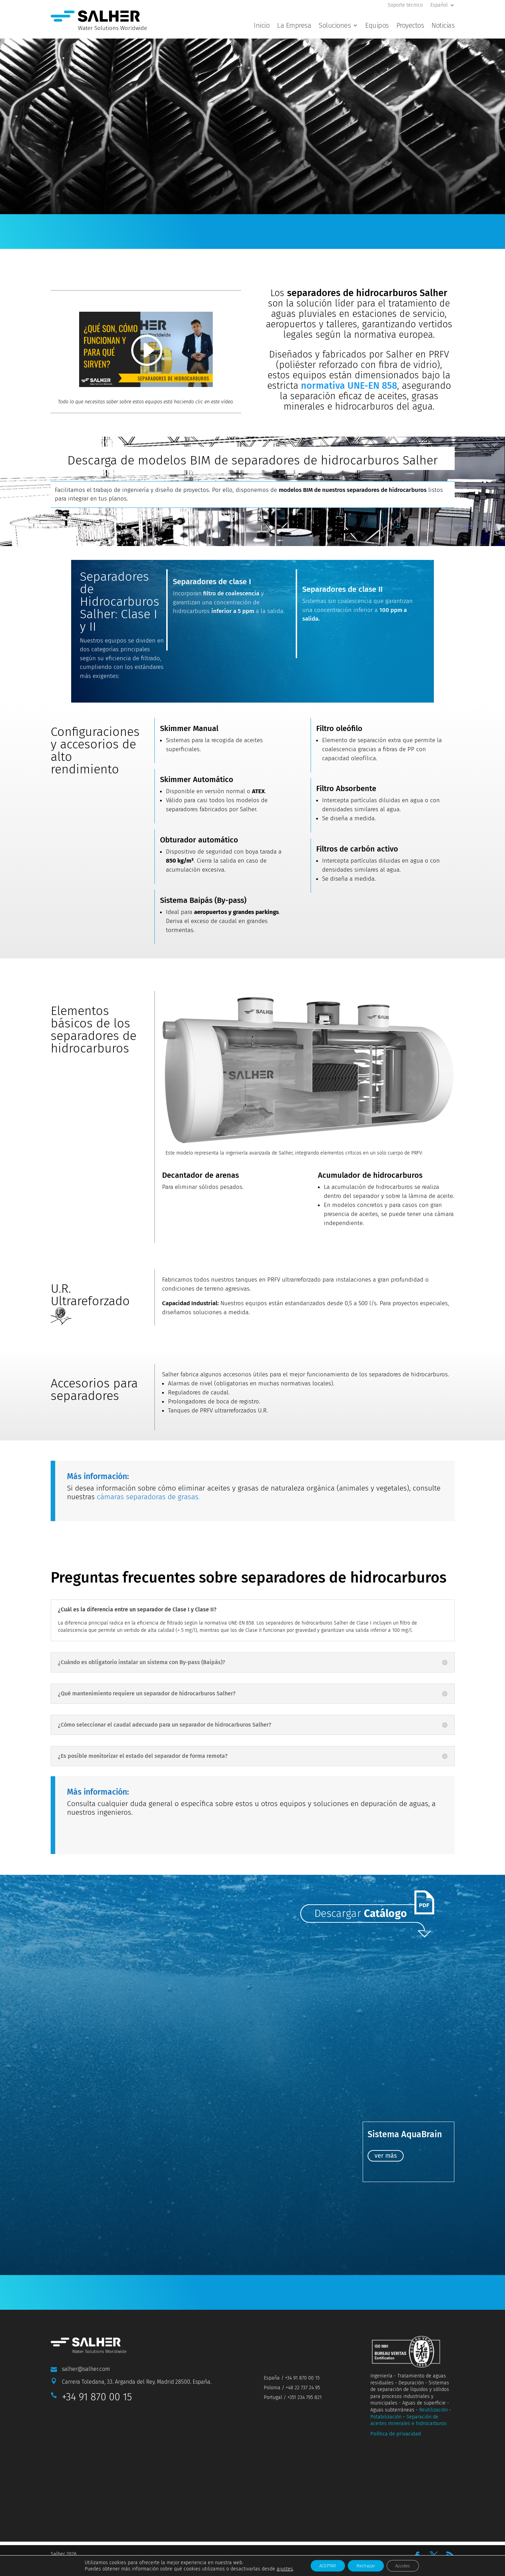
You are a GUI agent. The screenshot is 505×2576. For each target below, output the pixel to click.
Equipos (377, 26)
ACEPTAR (323, 2565)
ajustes (277, 2568)
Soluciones (335, 26)
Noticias (442, 26)
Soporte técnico (405, 5)
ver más (385, 2188)
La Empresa (294, 26)
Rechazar (366, 2565)
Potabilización (386, 2449)
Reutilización (433, 2442)
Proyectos (410, 26)
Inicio (261, 26)
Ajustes (407, 2565)
